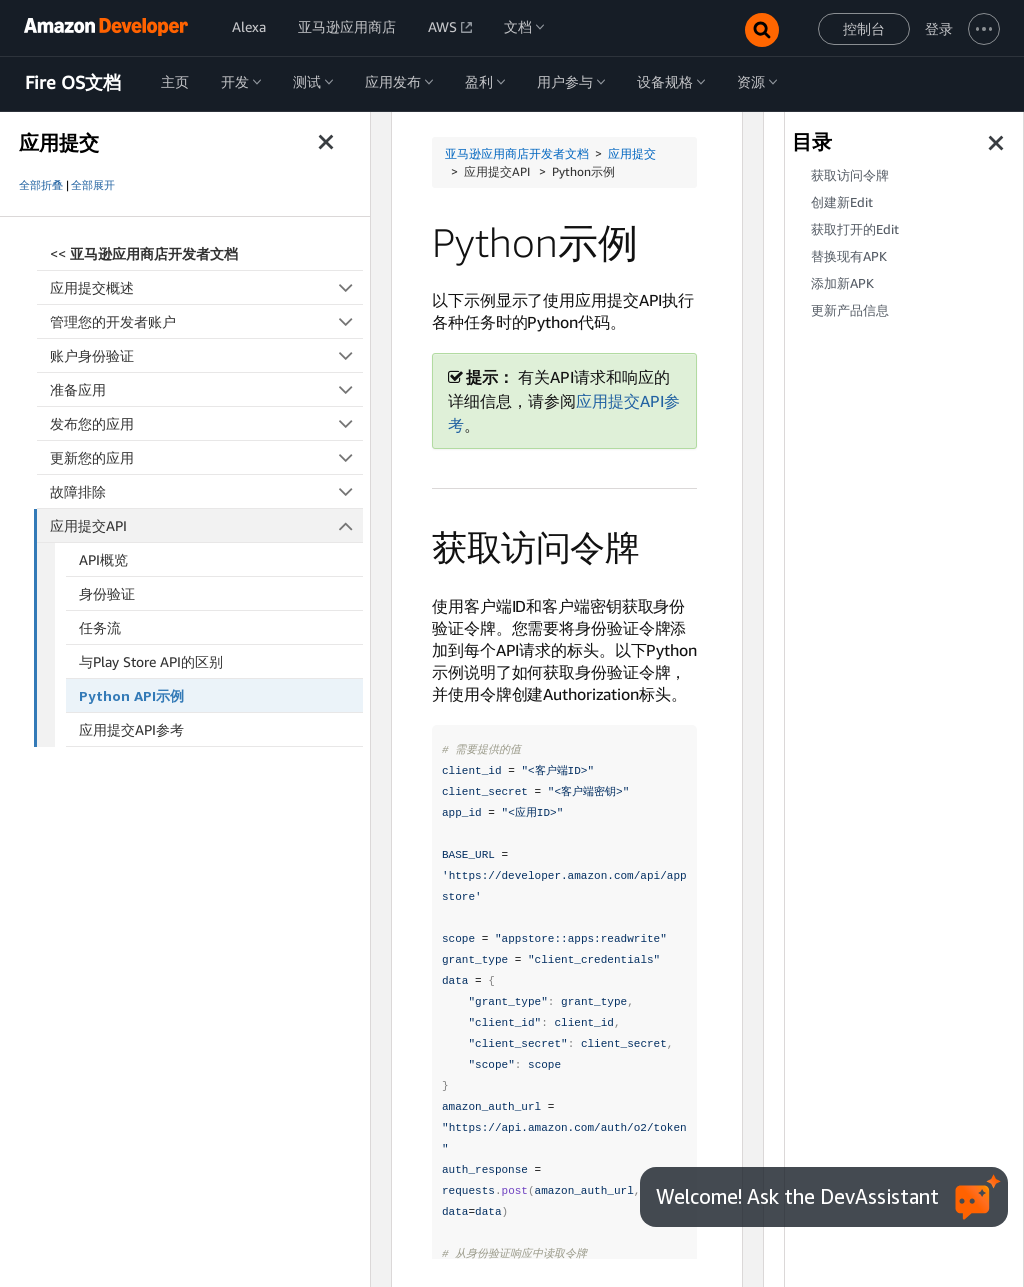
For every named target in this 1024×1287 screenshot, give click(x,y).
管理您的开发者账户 (206, 321)
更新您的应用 (206, 457)
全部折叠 (41, 185)
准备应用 (206, 389)
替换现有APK (849, 256)
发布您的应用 (206, 423)
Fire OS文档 (73, 83)
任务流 (100, 627)
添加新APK (842, 283)
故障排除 (206, 491)
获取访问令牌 (850, 175)
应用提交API (207, 525)
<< (144, 253)
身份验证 (107, 593)
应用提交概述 (206, 287)
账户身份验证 (206, 355)
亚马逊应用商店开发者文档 (517, 153)
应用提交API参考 (131, 729)
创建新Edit (842, 202)
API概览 (103, 559)
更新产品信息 (850, 310)
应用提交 (632, 153)
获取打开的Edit (855, 229)
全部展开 (93, 185)
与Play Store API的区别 (151, 661)
